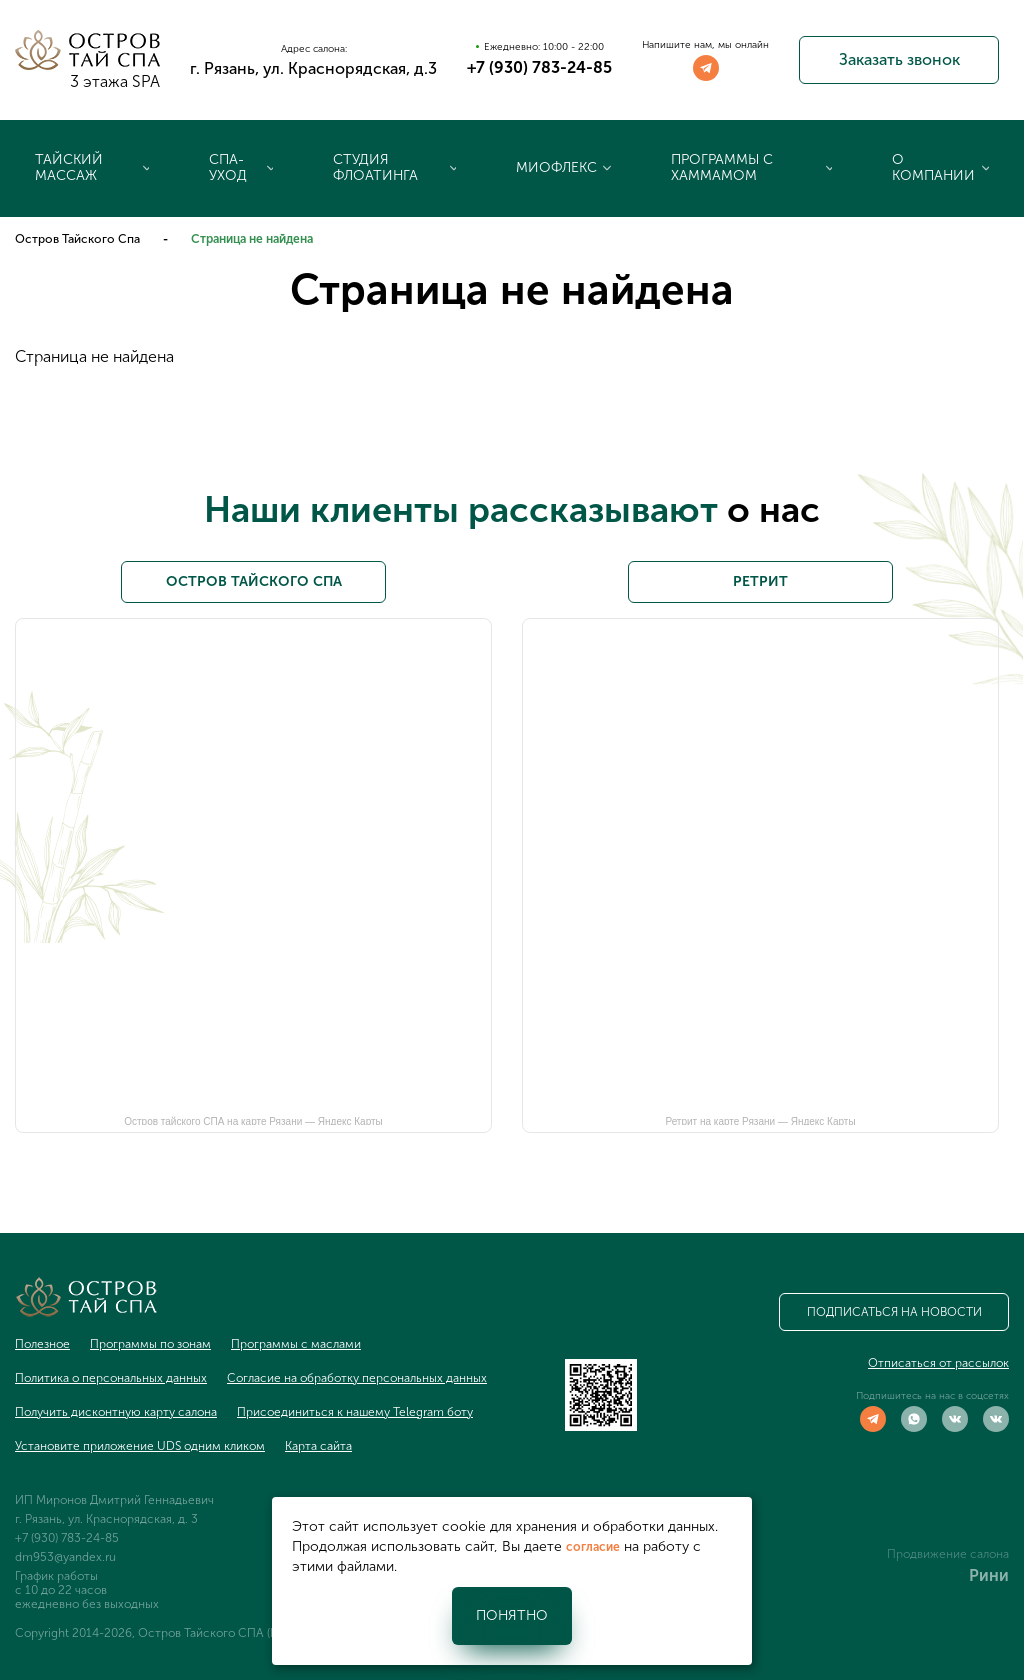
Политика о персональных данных (111, 1378)
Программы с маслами (296, 1344)
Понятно (512, 1615)
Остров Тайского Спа (77, 239)
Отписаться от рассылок (938, 1363)
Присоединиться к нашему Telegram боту (355, 1412)
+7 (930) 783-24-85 (539, 67)
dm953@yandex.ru (65, 1557)
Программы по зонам (150, 1344)
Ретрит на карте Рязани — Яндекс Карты (760, 1120)
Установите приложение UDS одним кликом (140, 1446)
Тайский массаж (69, 167)
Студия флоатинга (375, 167)
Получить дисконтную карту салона (116, 1412)
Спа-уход (228, 167)
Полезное (42, 1344)
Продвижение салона (948, 1554)
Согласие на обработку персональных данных (357, 1378)
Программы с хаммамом (722, 167)
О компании (933, 167)
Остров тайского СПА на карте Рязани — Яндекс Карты (253, 1120)
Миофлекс (556, 167)
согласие (593, 1547)
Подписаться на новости (894, 1312)
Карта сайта (318, 1446)
